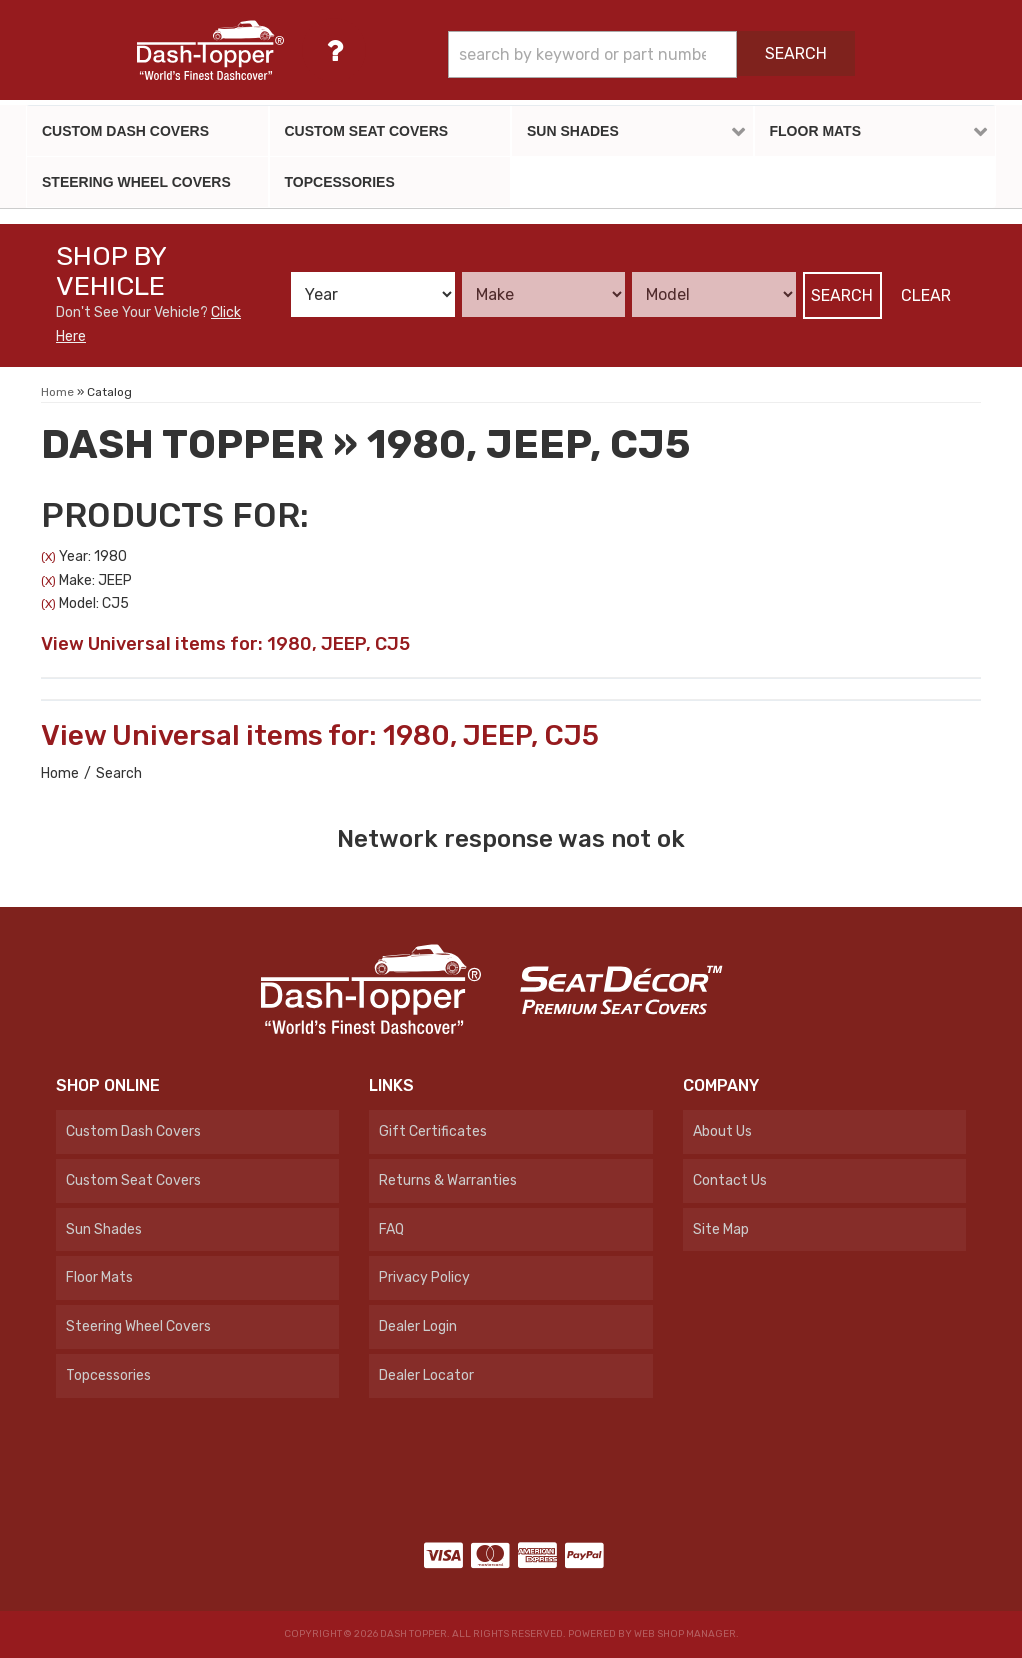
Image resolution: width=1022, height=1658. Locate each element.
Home (60, 773)
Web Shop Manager (685, 1634)
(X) (48, 557)
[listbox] (373, 294)
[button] (651, 54)
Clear (926, 295)
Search (842, 295)
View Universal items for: (225, 644)
